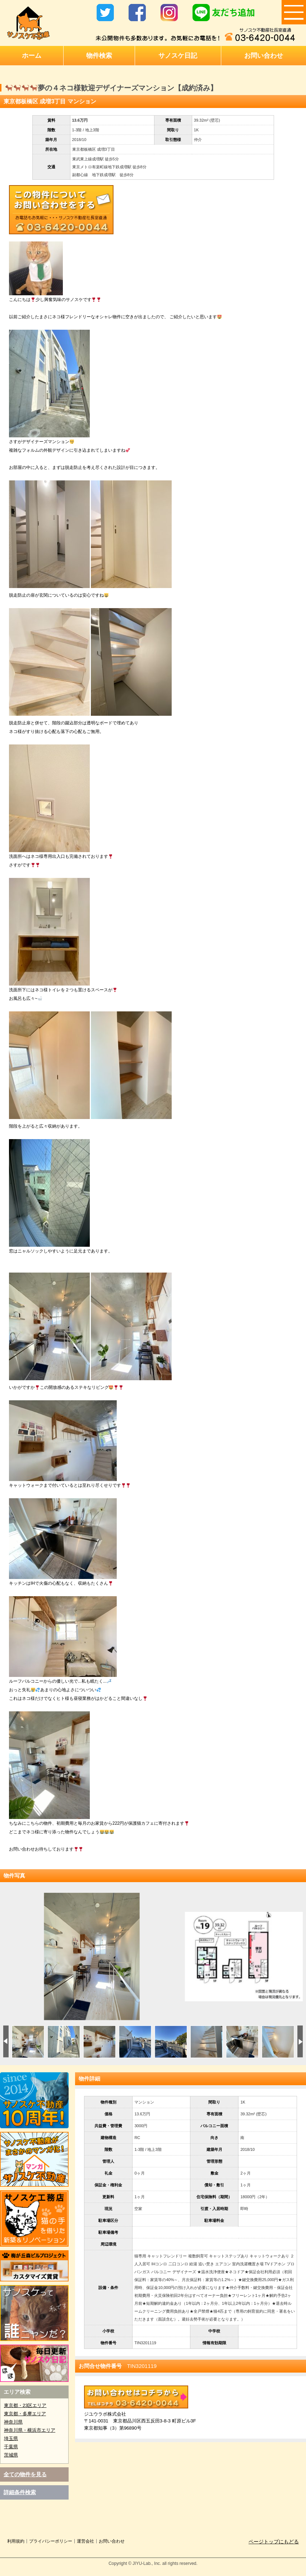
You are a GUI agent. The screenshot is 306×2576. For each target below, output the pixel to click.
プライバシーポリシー (50, 2541)
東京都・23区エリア (25, 2405)
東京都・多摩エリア (25, 2413)
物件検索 (99, 55)
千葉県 (11, 2446)
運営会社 (85, 2541)
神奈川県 (13, 2422)
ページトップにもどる (274, 2541)
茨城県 (11, 2455)
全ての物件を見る (25, 2474)
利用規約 (15, 2541)
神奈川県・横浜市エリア (29, 2430)
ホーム (31, 55)
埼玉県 (11, 2438)
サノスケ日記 (177, 55)
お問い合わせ (263, 55)
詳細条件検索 (20, 2492)
